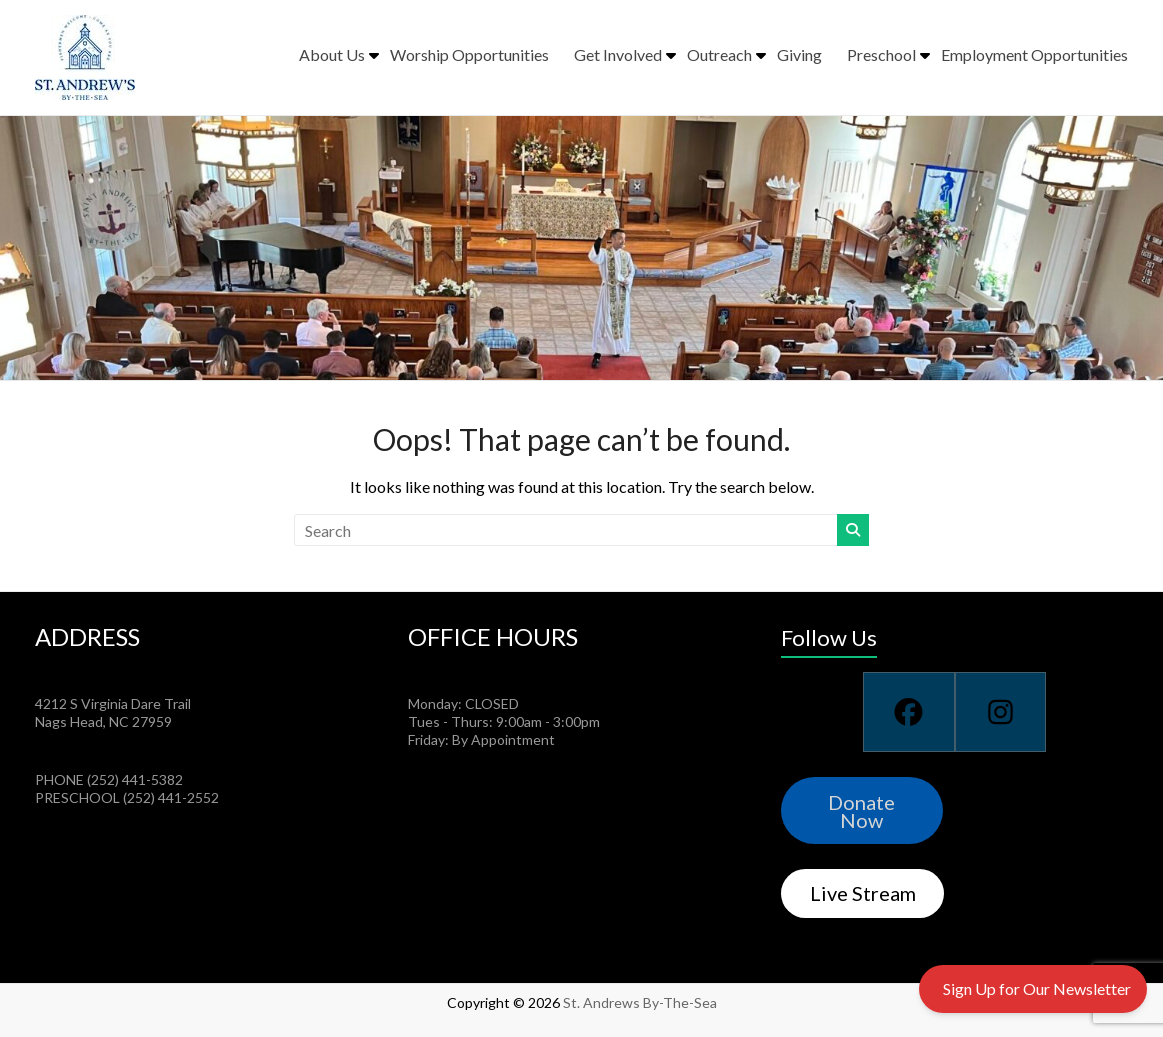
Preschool (881, 54)
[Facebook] (909, 712)
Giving (799, 54)
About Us (332, 54)
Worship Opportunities (469, 54)
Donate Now (861, 811)
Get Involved (618, 54)
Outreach (719, 54)
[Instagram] (1001, 712)
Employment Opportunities (1034, 54)
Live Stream (863, 893)
